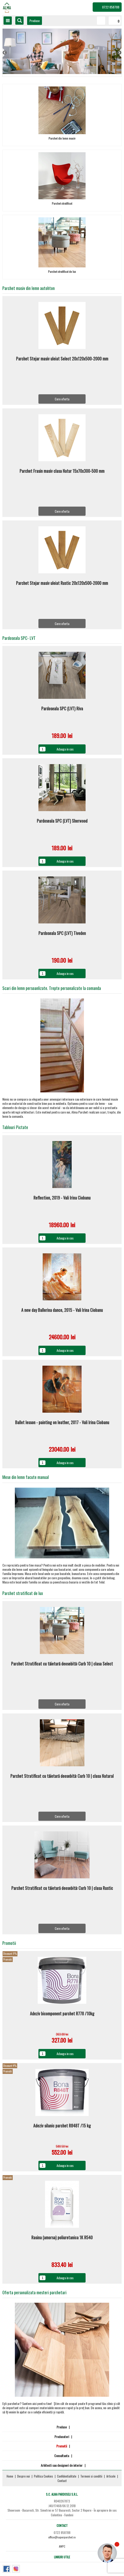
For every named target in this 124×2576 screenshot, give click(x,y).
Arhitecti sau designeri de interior (62, 2465)
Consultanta (61, 2455)
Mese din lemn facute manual (25, 1477)
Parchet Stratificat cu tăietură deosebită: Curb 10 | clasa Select (62, 1664)
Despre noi (23, 2476)
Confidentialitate (66, 2476)
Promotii (61, 2445)
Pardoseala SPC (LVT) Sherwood (62, 821)
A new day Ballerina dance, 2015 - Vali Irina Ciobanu (62, 1310)
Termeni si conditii (91, 2476)
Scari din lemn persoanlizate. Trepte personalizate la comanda (51, 988)
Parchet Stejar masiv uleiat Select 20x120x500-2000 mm (62, 359)
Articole (111, 2476)
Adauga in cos (65, 749)
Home (10, 2476)
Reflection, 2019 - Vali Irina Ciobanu (62, 1198)
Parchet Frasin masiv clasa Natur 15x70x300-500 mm (62, 471)
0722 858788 (110, 6)
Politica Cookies (43, 2476)
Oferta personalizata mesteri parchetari (34, 2292)
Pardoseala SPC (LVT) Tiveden (62, 933)
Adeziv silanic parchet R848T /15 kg (62, 2126)
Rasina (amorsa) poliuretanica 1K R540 (62, 2237)
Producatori (61, 2436)
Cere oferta (62, 398)
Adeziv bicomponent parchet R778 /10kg (62, 2014)
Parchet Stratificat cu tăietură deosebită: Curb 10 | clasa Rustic (62, 1888)
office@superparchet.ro (62, 2537)
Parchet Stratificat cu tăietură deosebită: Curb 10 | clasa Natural (62, 1776)
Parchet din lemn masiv (62, 138)
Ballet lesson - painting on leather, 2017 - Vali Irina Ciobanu (62, 1422)
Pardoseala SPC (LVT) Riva (62, 708)
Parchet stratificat (62, 203)
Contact (62, 2480)
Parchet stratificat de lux (62, 272)
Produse (34, 20)
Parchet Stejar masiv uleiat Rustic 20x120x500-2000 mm (62, 583)
